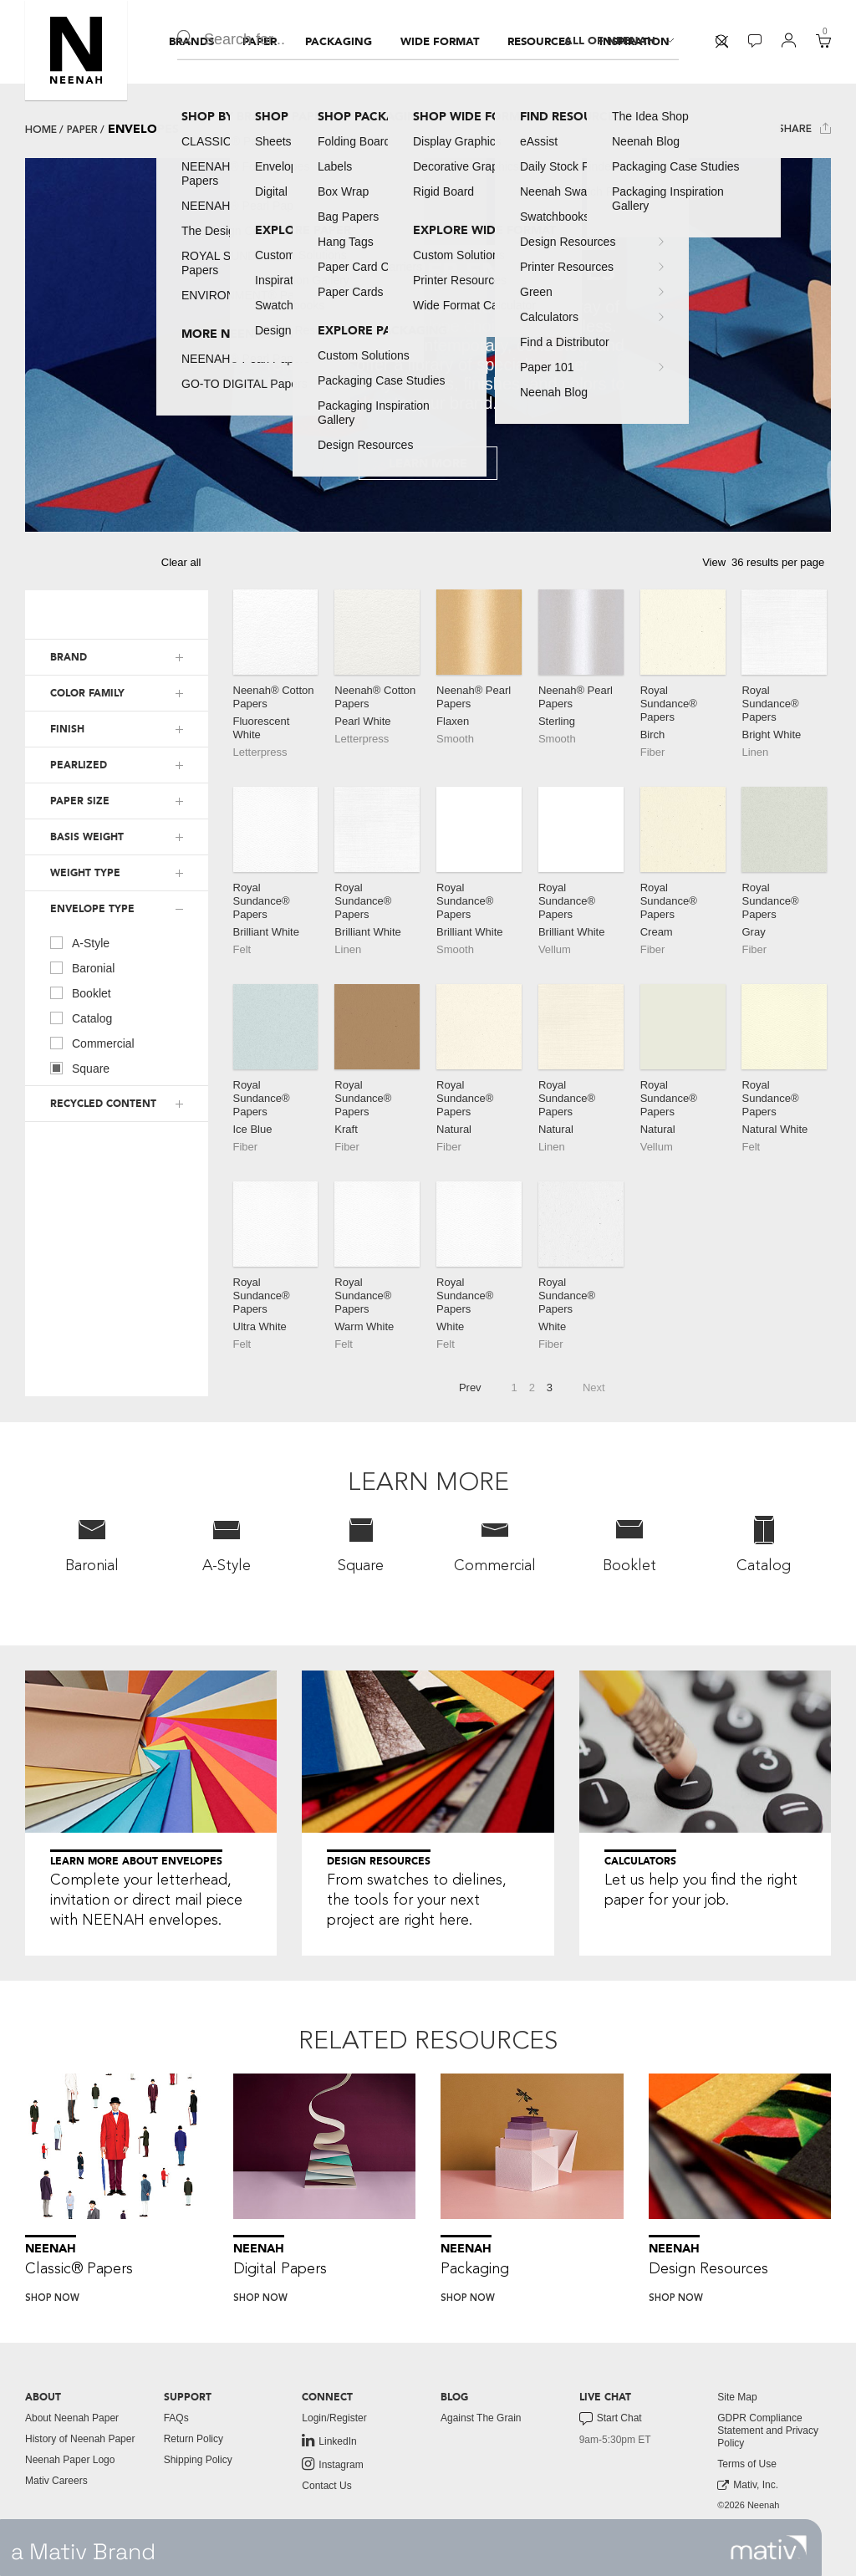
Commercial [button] (495, 1544)
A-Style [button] (226, 1544)
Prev (470, 1387)
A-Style (80, 942)
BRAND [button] (68, 657)
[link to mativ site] (768, 2547)
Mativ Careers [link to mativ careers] (56, 2481)
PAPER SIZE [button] (80, 801)
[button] (76, 50)
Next (594, 1387)
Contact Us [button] (326, 2486)
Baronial (82, 967)
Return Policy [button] (193, 2439)
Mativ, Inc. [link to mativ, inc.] (747, 2485)
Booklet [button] (629, 1544)
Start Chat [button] (610, 2419)
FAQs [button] (176, 2418)
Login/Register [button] (334, 2418)
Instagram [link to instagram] (332, 2463)
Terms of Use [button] (747, 2464)
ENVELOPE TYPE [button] (92, 909)
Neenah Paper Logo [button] (70, 2460)
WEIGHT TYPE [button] (85, 873)
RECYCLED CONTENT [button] (103, 1103)
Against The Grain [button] (481, 2418)
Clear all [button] (181, 562)
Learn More (428, 464)
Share (804, 128)
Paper (82, 129)
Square (80, 1067)
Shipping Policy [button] (198, 2460)
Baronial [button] (92, 1544)
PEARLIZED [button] (78, 765)
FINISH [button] (67, 729)
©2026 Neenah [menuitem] (748, 2505)
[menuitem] (191, 42)
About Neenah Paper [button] (72, 2418)
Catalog (81, 1017)
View (714, 562)
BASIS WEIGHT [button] (87, 837)
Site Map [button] (737, 2397)
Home (41, 129)
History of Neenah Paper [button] (80, 2439)
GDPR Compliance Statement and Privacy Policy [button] (767, 2430)
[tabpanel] (428, 345)
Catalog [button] (763, 1544)
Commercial (92, 1042)
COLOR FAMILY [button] (87, 693)
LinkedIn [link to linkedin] (329, 2440)
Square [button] (361, 1544)
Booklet (80, 992)
